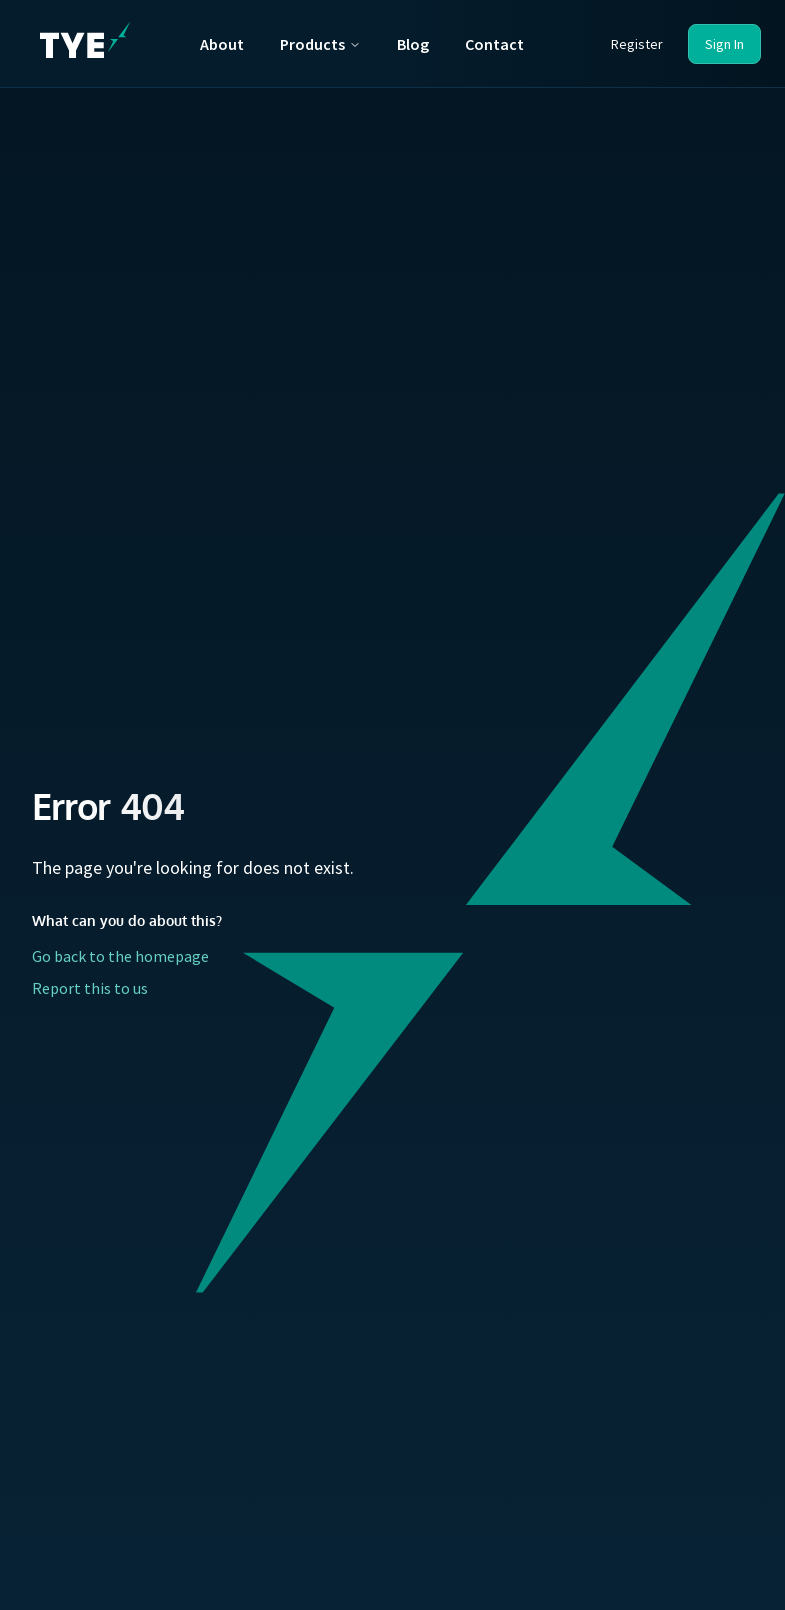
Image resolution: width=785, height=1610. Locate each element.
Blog (413, 44)
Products (320, 44)
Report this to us (90, 988)
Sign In (724, 44)
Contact (494, 44)
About (222, 44)
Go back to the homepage (120, 956)
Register (637, 44)
